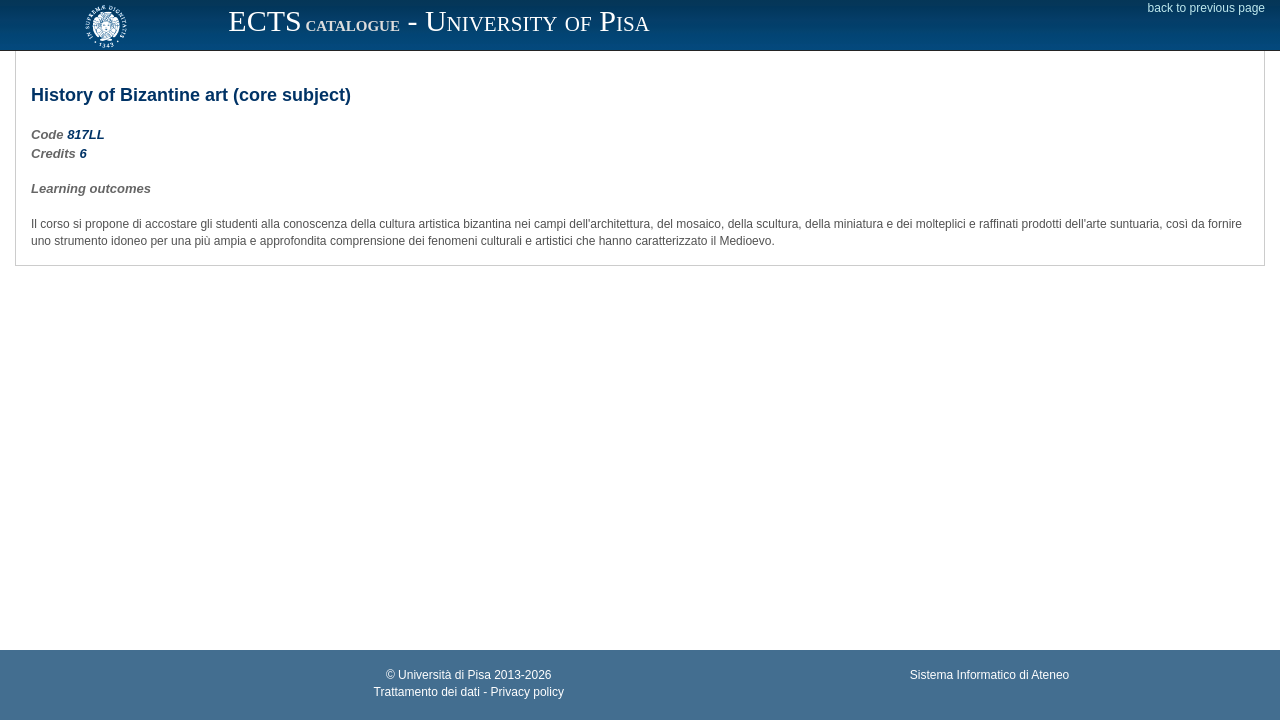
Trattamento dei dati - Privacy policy (469, 692)
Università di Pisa (444, 675)
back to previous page (1206, 8)
